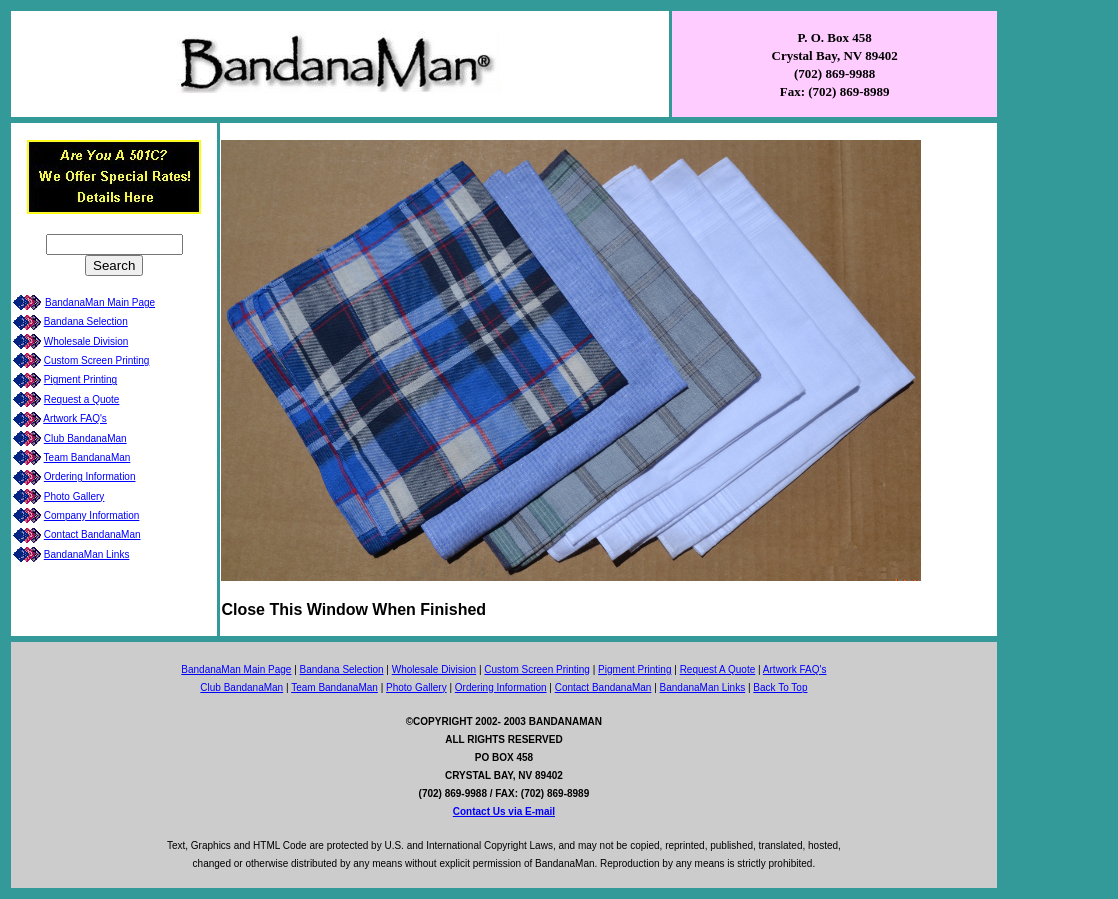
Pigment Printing (80, 379)
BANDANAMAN (565, 721)
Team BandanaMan (87, 457)
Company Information (92, 515)
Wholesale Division (86, 341)
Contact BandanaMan (92, 534)
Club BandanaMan (85, 438)
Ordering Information (90, 476)
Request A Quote (718, 669)
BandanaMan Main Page (100, 302)
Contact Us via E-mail (504, 811)
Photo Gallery (74, 496)
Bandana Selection (86, 321)
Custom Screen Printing (97, 360)
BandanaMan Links (87, 554)
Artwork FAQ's (75, 418)
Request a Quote (82, 399)
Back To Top (780, 687)
